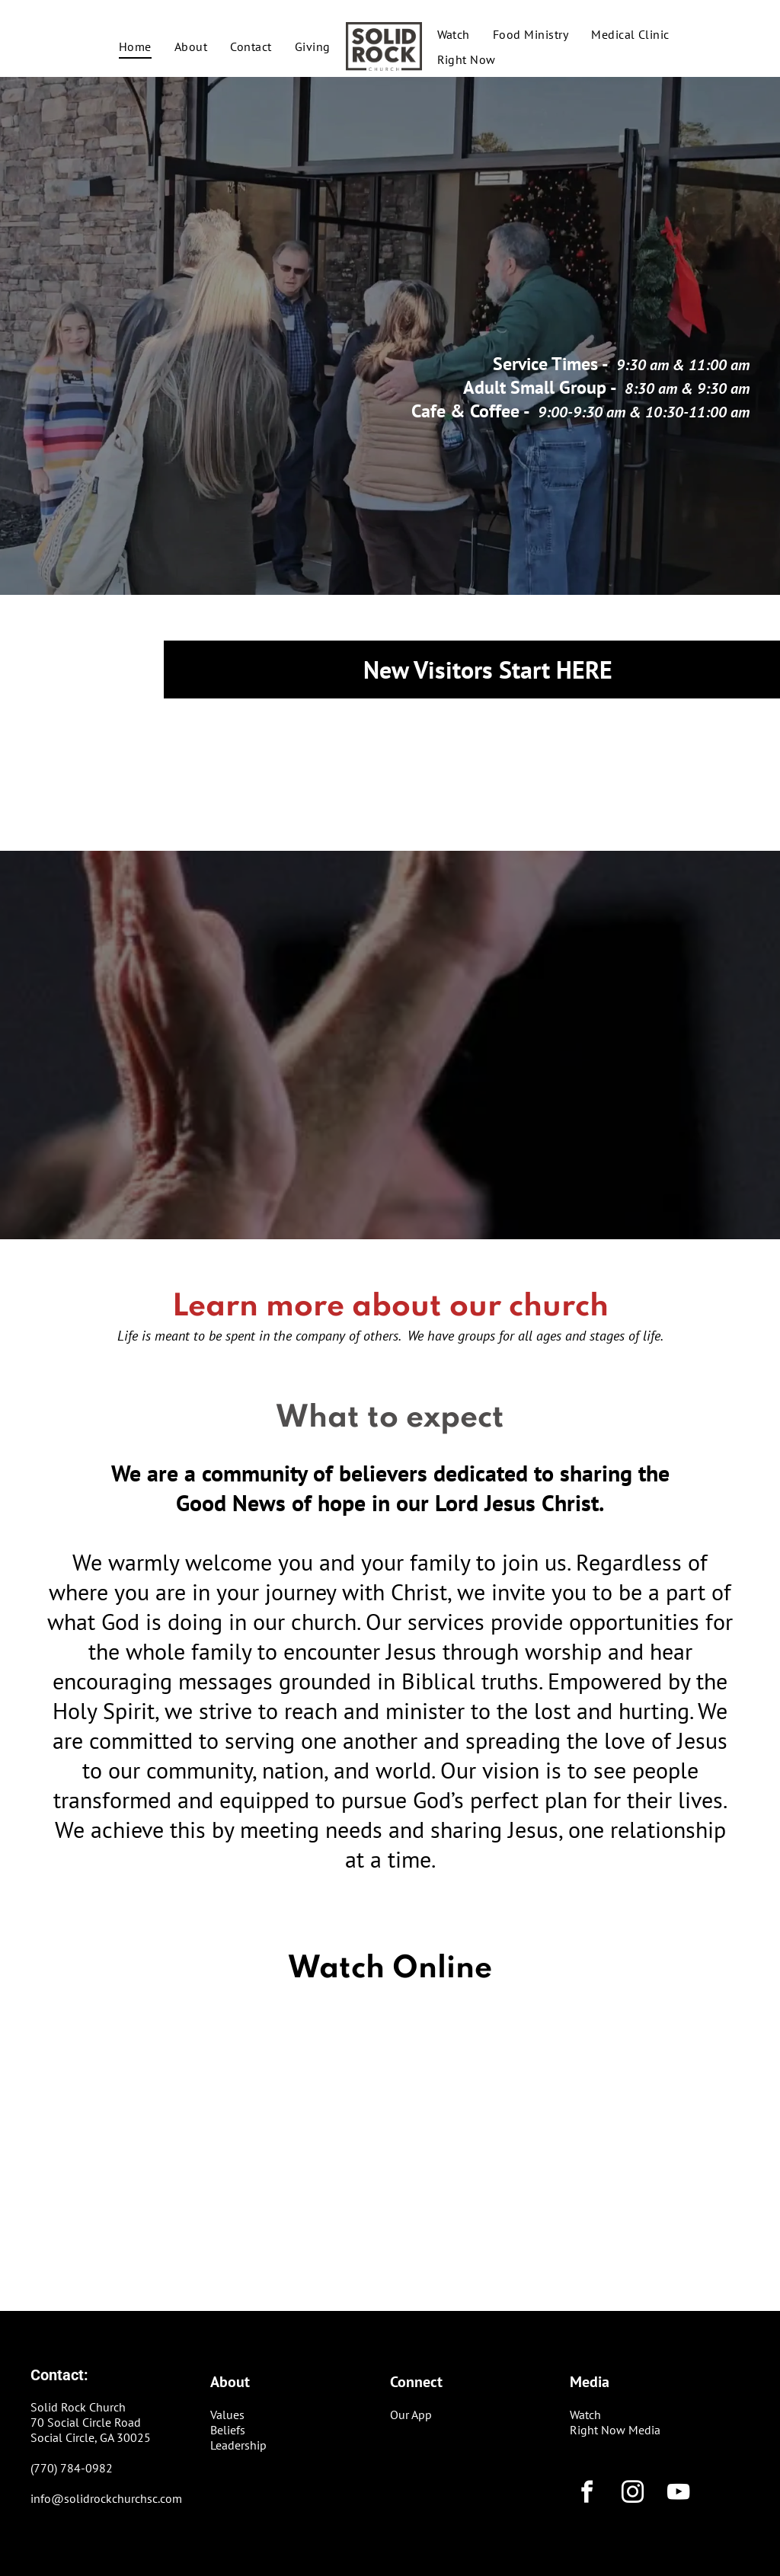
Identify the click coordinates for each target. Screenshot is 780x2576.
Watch (585, 2414)
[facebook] (586, 2494)
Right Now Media (615, 2429)
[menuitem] (135, 46)
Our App (411, 2414)
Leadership (238, 2445)
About (230, 2382)
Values (227, 2414)
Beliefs (227, 2429)
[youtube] (678, 2494)
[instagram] (632, 2494)
